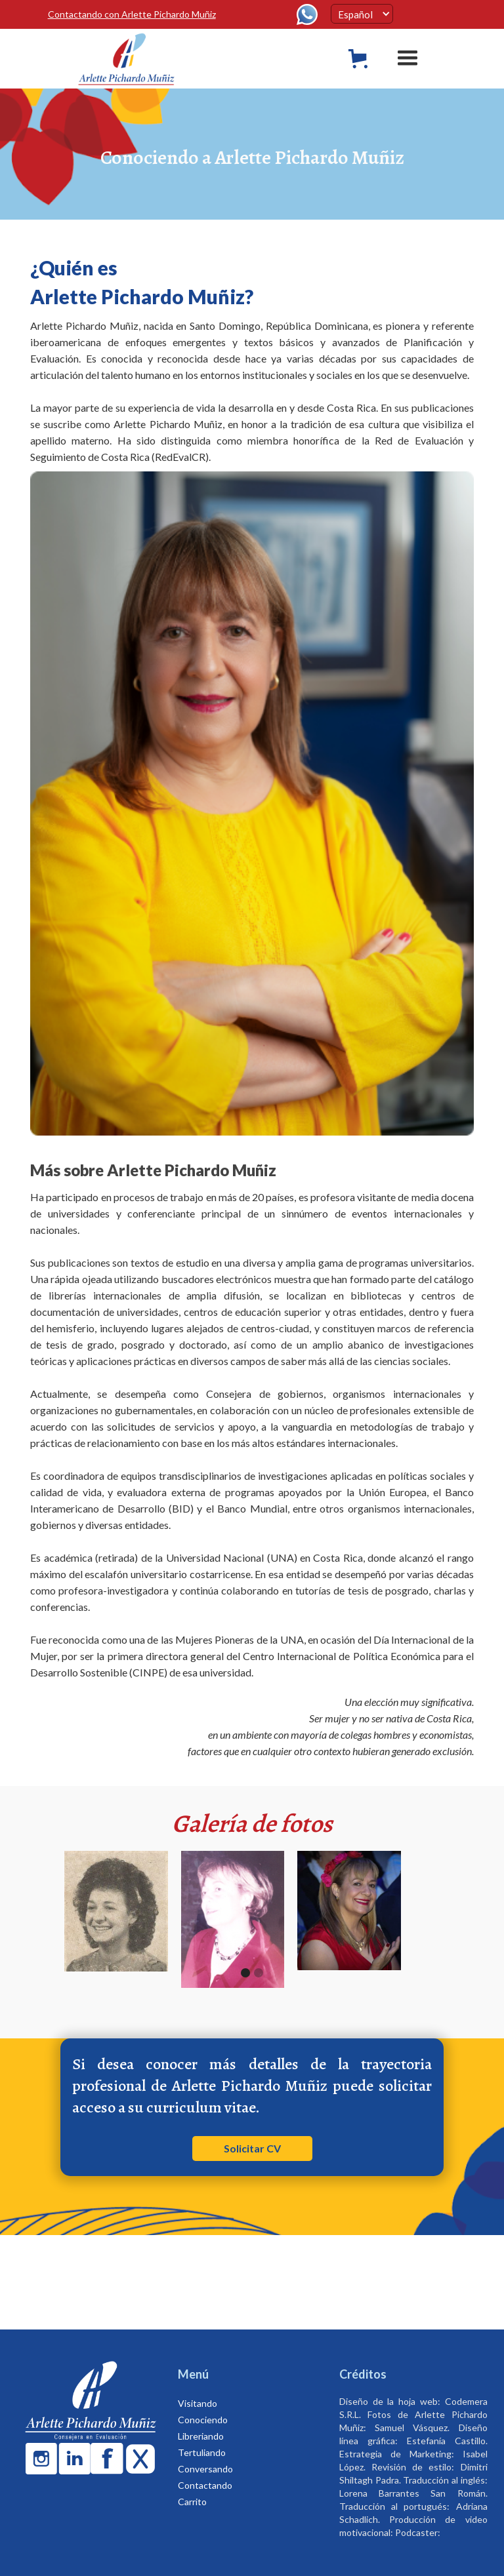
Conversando (205, 2468)
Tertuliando (202, 2452)
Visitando (197, 2403)
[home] (138, 59)
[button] (362, 14)
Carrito (192, 2501)
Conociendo (203, 2419)
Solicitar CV (252, 2148)
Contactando (205, 2485)
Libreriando (201, 2436)
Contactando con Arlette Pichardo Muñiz (132, 14)
